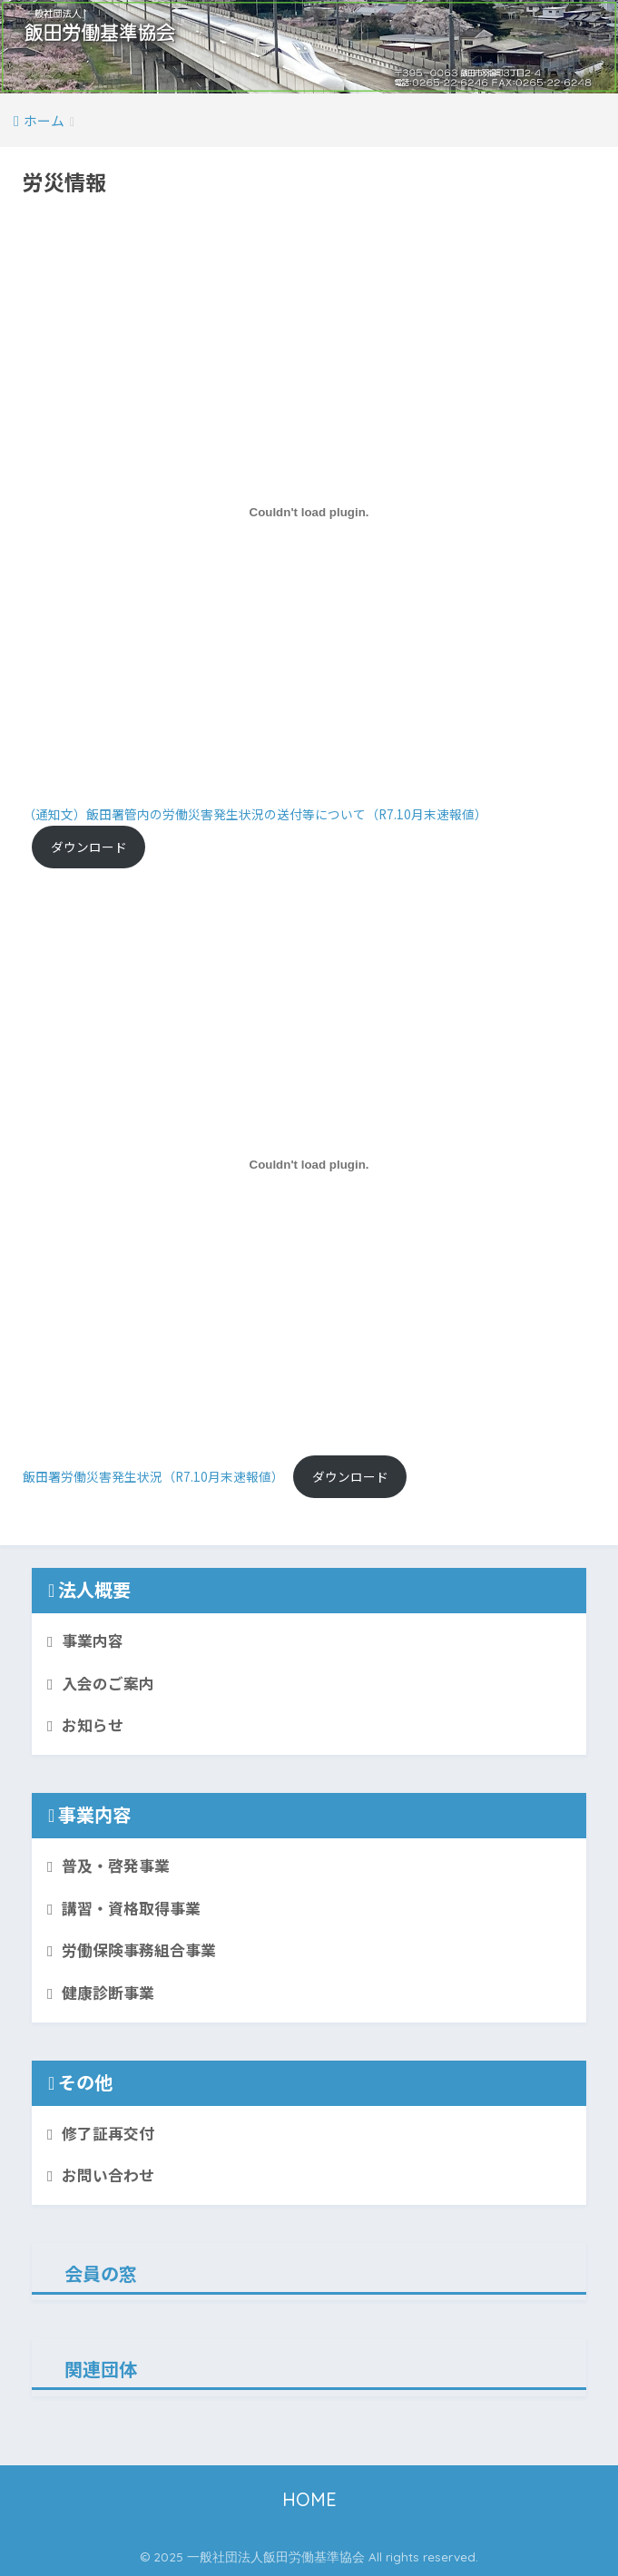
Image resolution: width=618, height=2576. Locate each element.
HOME (309, 2499)
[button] (309, 46)
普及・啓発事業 (116, 1865)
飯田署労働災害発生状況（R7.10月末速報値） (153, 1476)
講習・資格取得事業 (131, 1908)
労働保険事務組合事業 (139, 1950)
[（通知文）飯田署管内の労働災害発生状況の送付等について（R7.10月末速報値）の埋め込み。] (309, 512)
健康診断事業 (108, 1992)
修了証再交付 (108, 2133)
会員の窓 (100, 2273)
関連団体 (100, 2369)
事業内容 (92, 1640)
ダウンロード (89, 846)
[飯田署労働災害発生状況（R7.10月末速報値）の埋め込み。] (309, 1164)
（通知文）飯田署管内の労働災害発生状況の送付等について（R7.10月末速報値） (255, 814)
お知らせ (92, 1725)
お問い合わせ (108, 2175)
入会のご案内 (108, 1683)
